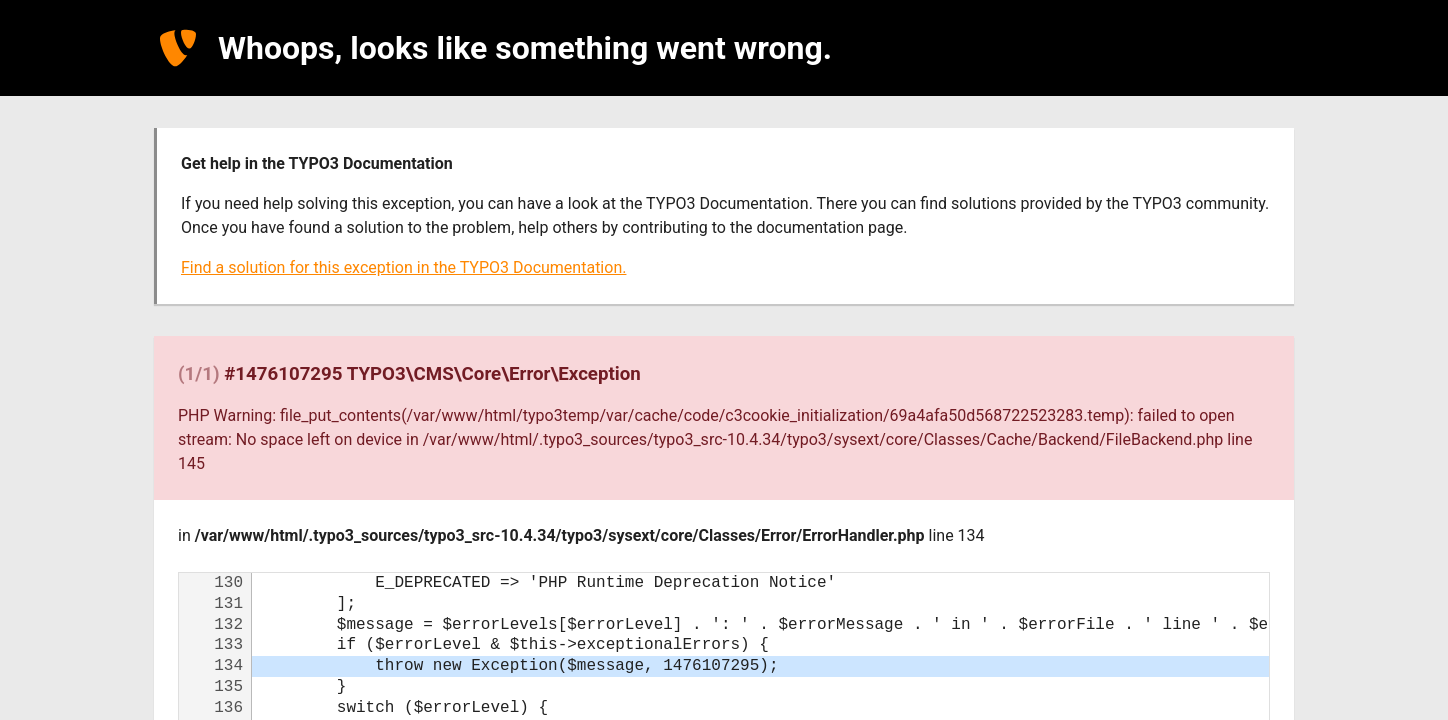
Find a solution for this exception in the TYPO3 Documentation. (403, 267)
